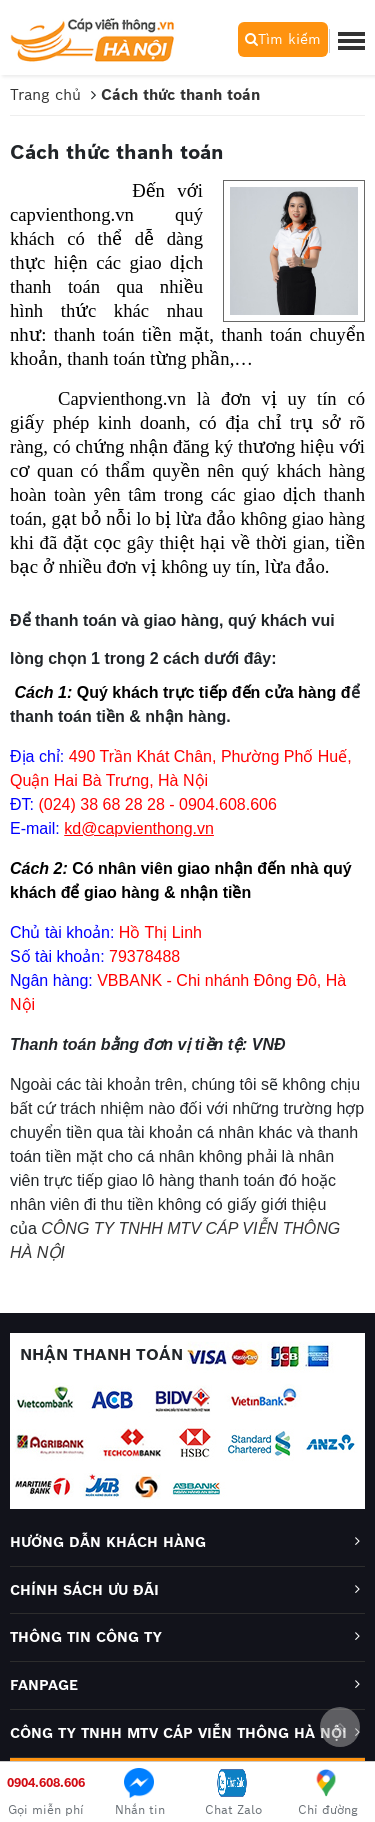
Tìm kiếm (283, 39)
